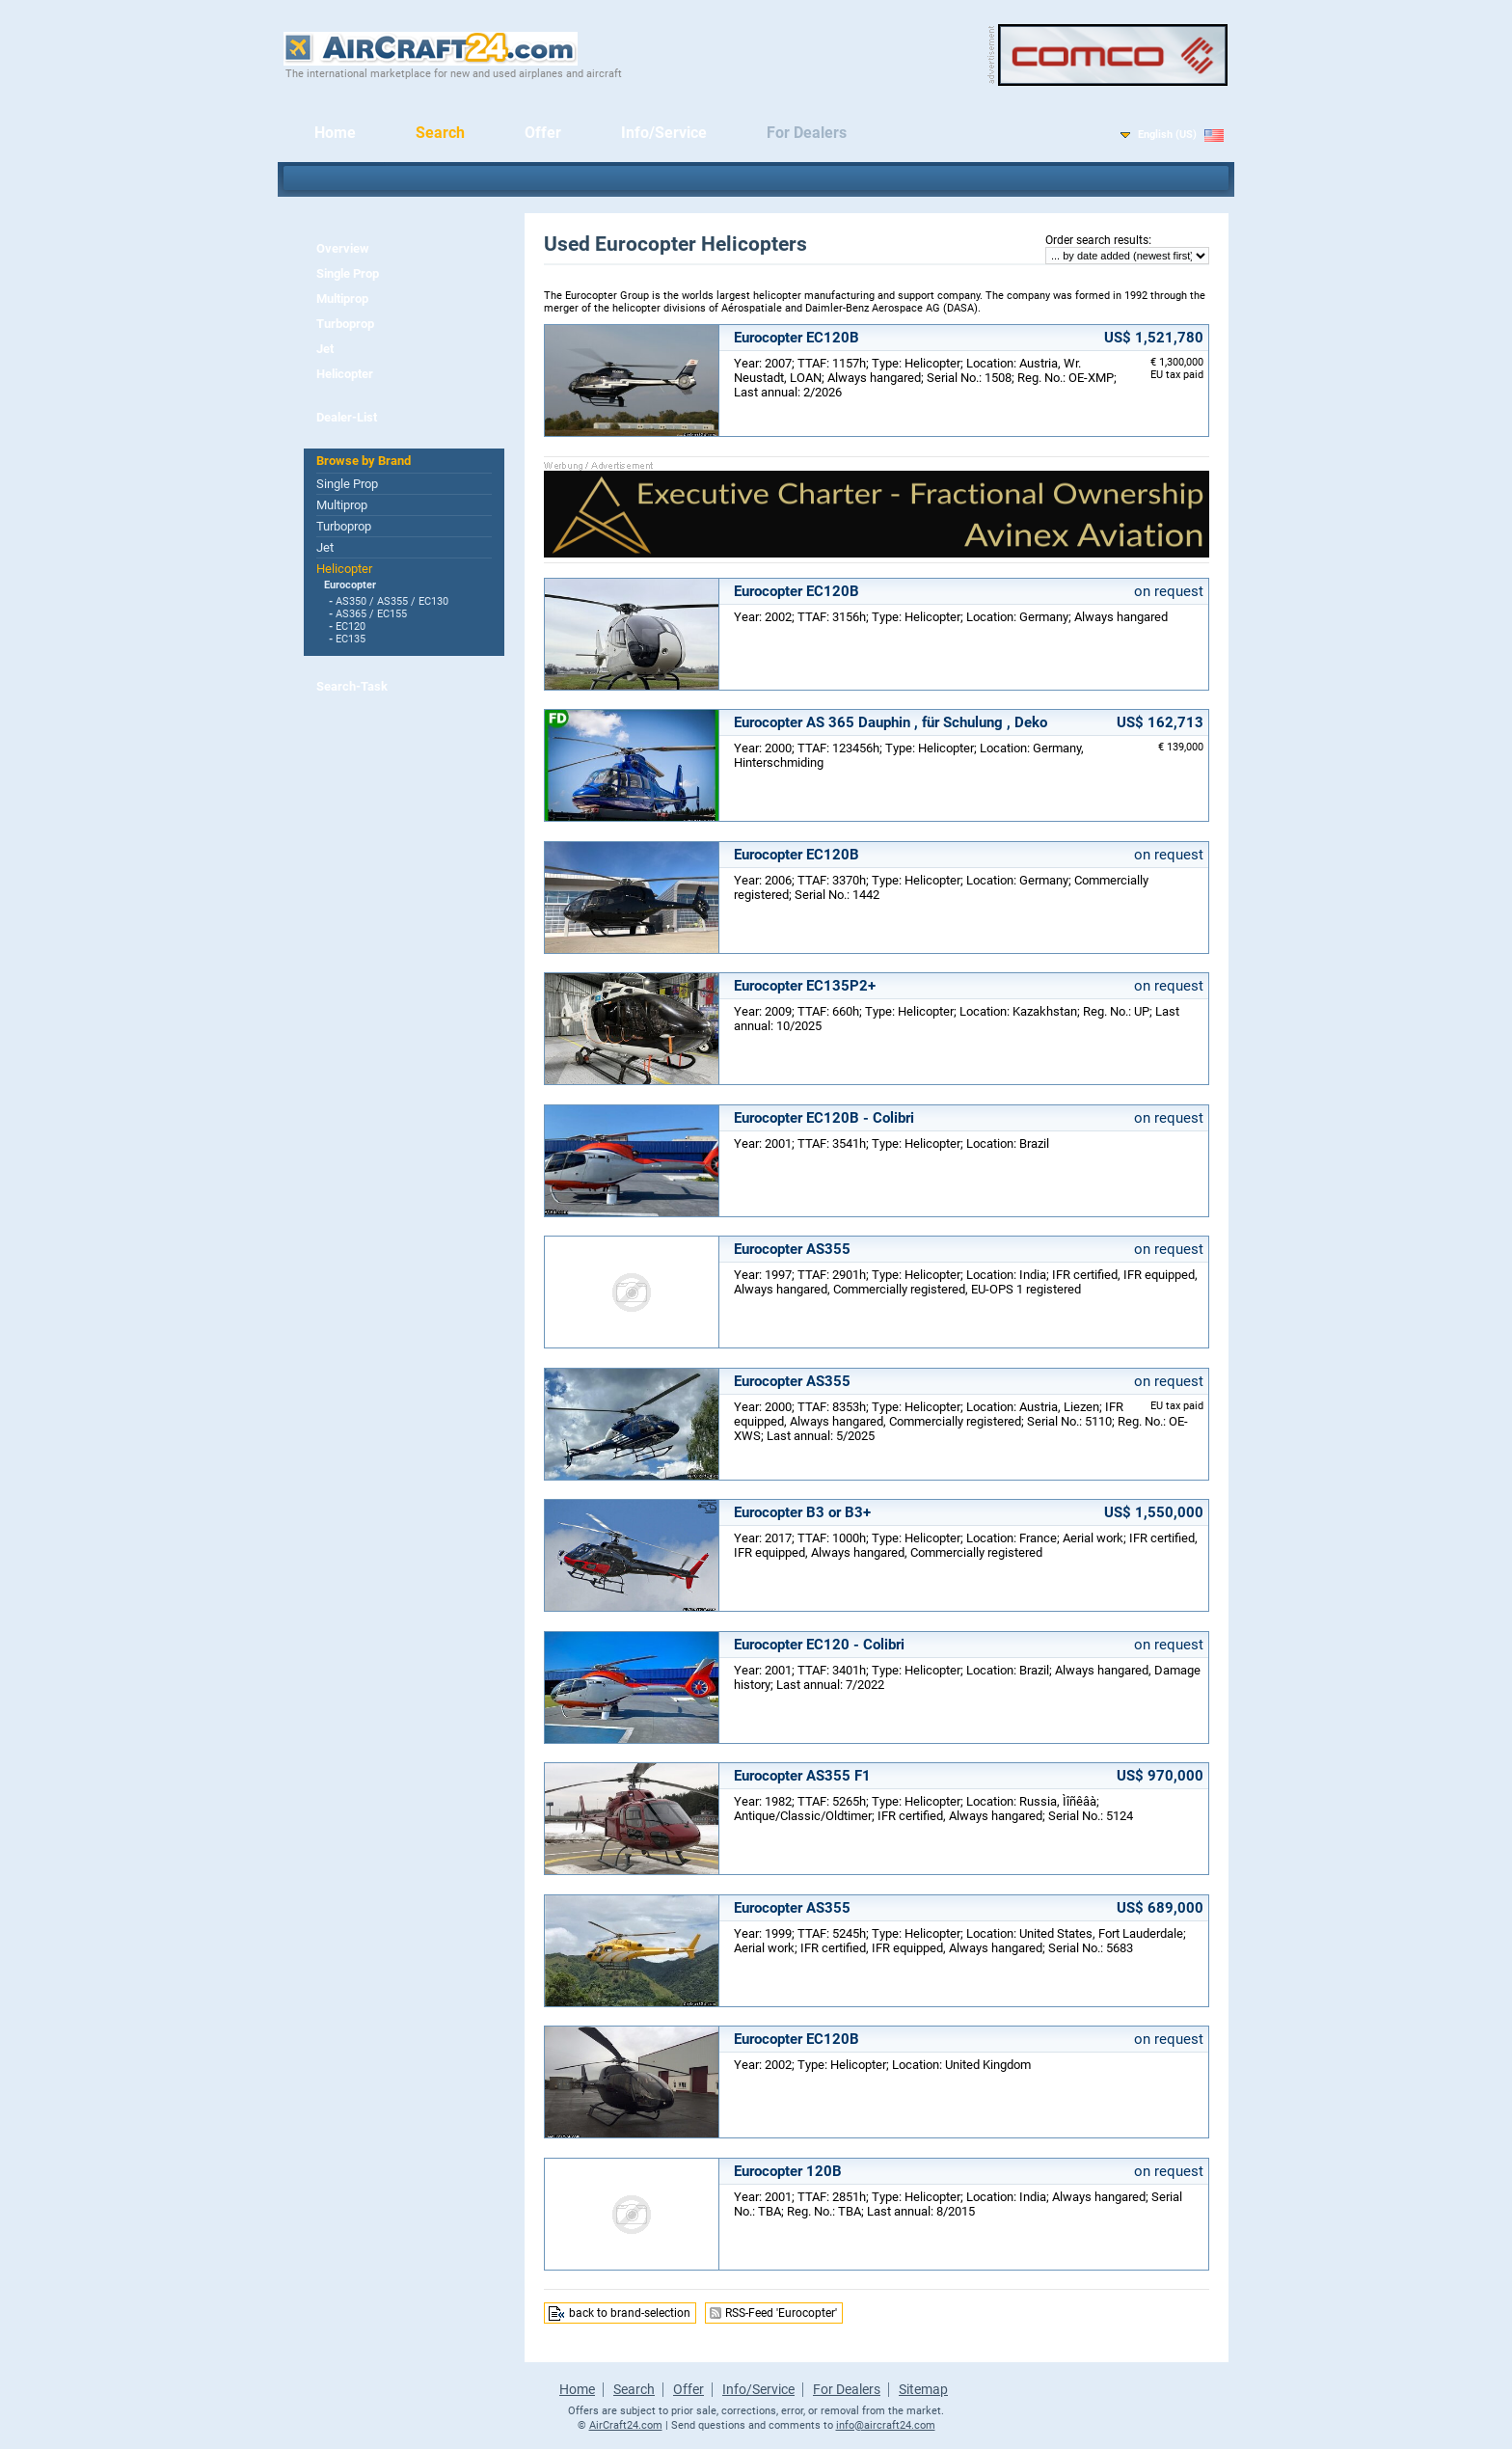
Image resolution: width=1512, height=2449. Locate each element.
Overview (342, 248)
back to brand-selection (629, 2313)
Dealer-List (346, 417)
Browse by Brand (363, 460)
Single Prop (347, 273)
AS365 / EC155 (371, 614)
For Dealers (807, 132)
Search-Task (352, 686)
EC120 (350, 626)
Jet (325, 348)
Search (440, 132)
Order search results (1096, 240)
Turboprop (345, 323)
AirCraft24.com (625, 2425)
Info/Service (664, 132)
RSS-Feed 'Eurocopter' (781, 2313)
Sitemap (923, 2389)
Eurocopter (350, 585)
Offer (543, 132)
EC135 (350, 639)
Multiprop (342, 298)
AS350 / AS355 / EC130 (392, 601)
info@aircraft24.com (885, 2425)
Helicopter (344, 374)
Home (335, 132)
